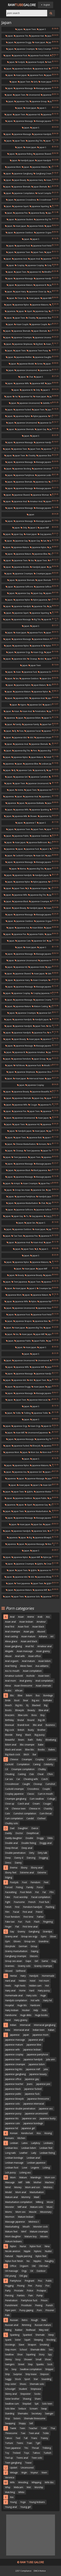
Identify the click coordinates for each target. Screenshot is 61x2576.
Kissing (48, 2133)
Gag (54, 1961)
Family (17, 724)
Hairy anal (10, 1990)
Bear (25, 1700)
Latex (24, 2143)
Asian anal (26, 711)
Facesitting (10, 1892)
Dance (34, 1828)
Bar (34, 1754)
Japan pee (44, 1183)
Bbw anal (43, 1710)
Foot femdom (12, 1916)
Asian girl (39, 855)
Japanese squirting (39, 206)
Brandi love (23, 1724)
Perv (34, 750)
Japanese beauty (20, 1091)
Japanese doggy (22, 42)
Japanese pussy (46, 1104)
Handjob (33, 1975)
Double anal (11, 1842)
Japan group (47, 678)
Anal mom (10, 1680)
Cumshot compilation (25, 1813)
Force (40, 1887)
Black (28, 1734)
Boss (34, 1715)
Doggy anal (46, 1842)
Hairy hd (47, 2000)
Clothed (41, 1818)
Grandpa (47, 1931)
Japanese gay (40, 311)
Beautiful (9, 1739)
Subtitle (45, 403)
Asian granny (43, 1651)
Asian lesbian (26, 1621)
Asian (17, 672)
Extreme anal (27, 1872)
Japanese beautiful (39, 1091)
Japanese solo (39, 1531)
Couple (46, 1788)
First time (28, 1916)
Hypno (22, 704)
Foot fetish (26, 1892)
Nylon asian (49, 645)
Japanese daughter (43, 357)
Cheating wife (31, 1779)
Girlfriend (20, 1970)
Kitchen (21, 2138)
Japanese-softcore (23, 586)
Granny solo (24, 1965)
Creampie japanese (44, 573)
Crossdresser (12, 1783)
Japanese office (13, 2079)
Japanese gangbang (22, 173)
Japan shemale (39, 186)
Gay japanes (44, 534)
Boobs (41, 1749)
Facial (16, 1911)
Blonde (9, 1734)
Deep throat (11, 1847)
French (31, 1902)
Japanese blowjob (42, 1537)
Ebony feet (10, 1872)
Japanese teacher (14, 2083)
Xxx (31, 560)
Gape (28, 1961)
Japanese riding (24, 153)
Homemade (48, 1975)
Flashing (50, 1906)
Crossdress (33, 1788)
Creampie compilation (22, 1769)
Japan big (48, 140)
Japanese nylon (21, 304)
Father (40, 1916)
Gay (12, 1931)
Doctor (19, 1833)
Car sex (9, 1779)
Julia (46, 2069)
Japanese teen (22, 252)
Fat (15, 396)
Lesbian (14, 2143)
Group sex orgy (29, 1936)
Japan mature (38, 685)
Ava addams (41, 1665)
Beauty (19, 1275)
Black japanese (39, 1170)
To (26, 1216)
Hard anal (10, 1980)
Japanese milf (37, 383)
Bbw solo (23, 1715)
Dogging (43, 1857)
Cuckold (9, 1764)
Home (22, 1990)
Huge (43, 1995)
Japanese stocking (21, 468)
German (23, 1946)
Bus (38, 1695)
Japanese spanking (39, 809)
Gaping (34, 1951)
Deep (8, 1857)
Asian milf (19, 1432)
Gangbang (34, 1931)
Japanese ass (40, 481)
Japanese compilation (23, 193)
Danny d (18, 1857)
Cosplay (19, 265)
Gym (7, 1941)
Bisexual (9, 1724)
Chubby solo (11, 1823)
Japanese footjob (35, 62)
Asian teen (43, 1675)
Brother (41, 1729)
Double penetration (15, 1852)
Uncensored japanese (36, 1432)
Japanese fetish (35, 226)
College (51, 1798)
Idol (41, 658)
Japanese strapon (22, 1321)
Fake (7, 1897)
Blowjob (19, 1710)
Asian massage (25, 1651)
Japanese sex (38, 1190)
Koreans (41, 1144)
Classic (30, 1793)
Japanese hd (33, 114)
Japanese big (48, 449)
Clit (6, 1808)
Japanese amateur (35, 1052)
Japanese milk (19, 816)
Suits (50, 540)
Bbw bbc (29, 1749)
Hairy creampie (44, 49)
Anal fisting (11, 1665)
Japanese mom (13, 167)
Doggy (40, 1838)
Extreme (41, 1872)
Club (31, 1774)
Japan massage (49, 619)
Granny (21, 1931)
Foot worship (21, 1897)
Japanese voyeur (38, 888)
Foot (24, 1882)
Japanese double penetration (20, 2108)
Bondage (48, 1695)
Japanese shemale (21, 186)
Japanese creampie (24, 49)
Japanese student (24, 219)
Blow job (35, 1445)
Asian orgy (37, 652)
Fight (7, 1902)
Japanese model (25, 363)
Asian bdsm (36, 927)
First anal (27, 1911)
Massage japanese (43, 88)
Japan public (38, 1340)
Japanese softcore (43, 586)
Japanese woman (40, 494)
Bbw (20, 1695)
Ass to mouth (12, 1670)
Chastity (30, 317)
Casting (22, 1774)
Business (50, 1724)
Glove (53, 1936)
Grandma (43, 1941)
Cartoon (51, 1759)
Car (18, 1779)
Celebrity (48, 1764)
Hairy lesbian (11, 2010)
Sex (16, 678)
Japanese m (40, 285)
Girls (34, 81)
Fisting (19, 1887)
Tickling (26, 1413)
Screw (38, 363)
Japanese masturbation (26, 1203)
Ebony (24, 1867)
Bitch (26, 1754)
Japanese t (30, 822)
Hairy (23, 1975)
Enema (13, 1867)
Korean (14, 2133)
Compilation (23, 1764)
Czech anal (23, 1803)
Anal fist (29, 1646)
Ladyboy (35, 2143)
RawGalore (22, 5)
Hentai (13, 1975)
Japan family (47, 724)
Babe (40, 1744)
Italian (51, 2029)
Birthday (9, 1720)
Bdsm (29, 1695)
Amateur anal (35, 501)
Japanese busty (37, 212)
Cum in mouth (45, 1793)
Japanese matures (39, 304)
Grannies (9, 1965)
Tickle (17, 1413)
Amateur (41, 1621)
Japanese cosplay (34, 265)
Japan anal (34, 258)
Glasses (34, 1956)
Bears (21, 1739)
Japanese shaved (42, 153)
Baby (39, 1739)
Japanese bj (48, 731)
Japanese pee (20, 212)
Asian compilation (32, 1670)
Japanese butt (34, 1137)
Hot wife (35, 2000)
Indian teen (38, 2029)
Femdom (35, 1882)
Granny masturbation (16, 1951)
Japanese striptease (22, 344)
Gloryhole (10, 1946)
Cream (36, 1803)
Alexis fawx (26, 1665)
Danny (18, 1862)
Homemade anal (14, 1995)
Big (29, 1537)
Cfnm (50, 1774)
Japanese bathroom (37, 842)
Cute (7, 1813)
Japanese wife (21, 383)
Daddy (8, 1833)
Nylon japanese (39, 416)
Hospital (9, 2005)
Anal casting (11, 1636)
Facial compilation (45, 193)
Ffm (51, 1892)
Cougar (32, 1104)
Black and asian (13, 1749)
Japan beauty (19, 180)
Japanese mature (39, 167)
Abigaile (9, 1651)
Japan (19, 29)
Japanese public (20, 835)
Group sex (29, 1941)
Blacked (36, 1705)
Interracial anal (21, 2029)
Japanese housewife (46, 1308)
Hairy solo (31, 1995)
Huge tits (22, 2005)
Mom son (33, 1452)
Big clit (41, 1720)
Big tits (36, 619)
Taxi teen (16, 1235)
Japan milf (46, 298)
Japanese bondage (33, 2123)
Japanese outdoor (23, 232)
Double (29, 1838)
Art (52, 1636)
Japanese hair (36, 35)
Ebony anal (36, 1867)
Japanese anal (40, 68)
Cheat (40, 1774)
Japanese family (30, 724)
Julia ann (50, 2059)
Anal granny (26, 1680)
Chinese (14, 1759)
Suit (43, 540)
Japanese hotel (36, 967)
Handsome (11, 2015)
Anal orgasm (11, 1661)
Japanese (10, 311)
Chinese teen (19, 1808)
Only (37, 390)
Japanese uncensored (44, 337)
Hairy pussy (44, 1990)
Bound (30, 1720)
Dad (12, 1828)
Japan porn (50, 632)
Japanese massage (23, 88)
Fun (20, 1921)
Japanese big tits (43, 219)
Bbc (12, 1695)
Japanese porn (35, 75)
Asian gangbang (13, 1646)
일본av (29, 1491)
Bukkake (47, 1700)
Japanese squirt (20, 206)
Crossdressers (45, 199)
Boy (42, 1715)
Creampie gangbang (15, 1798)
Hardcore (35, 2005)
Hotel (32, 1980)
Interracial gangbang (44, 2024)
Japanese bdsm (32, 717)
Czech (44, 1779)
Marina (22, 868)
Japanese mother (23, 357)
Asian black (38, 1626)
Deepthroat (33, 1833)
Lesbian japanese (48, 763)
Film (7, 1911)
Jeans (30, 2083)
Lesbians (48, 2143)
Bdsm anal (10, 1744)
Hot (47, 1985)
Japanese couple (38, 324)
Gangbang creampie (44, 173)
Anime (19, 790)
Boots (8, 1710)
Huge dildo (25, 2015)
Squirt (28, 311)
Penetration (39, 711)
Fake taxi (9, 1921)
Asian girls (46, 1485)
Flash (37, 1921)
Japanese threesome (38, 2098)
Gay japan (49, 1216)
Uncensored (33, 94)
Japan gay (40, 429)
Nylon (32, 1301)
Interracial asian (35, 1078)
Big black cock (12, 1754)
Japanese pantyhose (24, 475)
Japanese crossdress (25, 199)
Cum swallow (37, 1798)
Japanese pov (39, 1032)
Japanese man (40, 1321)
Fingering (48, 1921)
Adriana (43, 1636)
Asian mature (28, 1636)
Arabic (8, 1690)
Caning (36, 1764)
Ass (48, 1616)
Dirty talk (42, 1852)
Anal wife (20, 1656)
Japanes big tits (34, 140)
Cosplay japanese (40, 993)
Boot (17, 1700)
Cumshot (50, 1783)
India (7, 2029)
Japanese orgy (22, 652)
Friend (39, 1911)
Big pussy (39, 1734)
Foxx (20, 731)
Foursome (19, 1902)
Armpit (15, 1183)
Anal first (9, 1626)
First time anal (30, 1926)
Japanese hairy (35, 180)
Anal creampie (12, 1631)
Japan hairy (19, 291)
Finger (8, 1926)
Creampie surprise (46, 1288)
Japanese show (44, 1072)
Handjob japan (26, 160)
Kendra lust (27, 2133)
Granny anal (11, 1936)
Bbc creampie (27, 1744)
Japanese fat (25, 396)
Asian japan (38, 42)
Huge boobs (41, 2015)
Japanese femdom (22, 68)
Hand (8, 2020)
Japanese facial (32, 731)
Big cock (9, 1729)
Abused (41, 1631)
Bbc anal (37, 1724)
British (21, 1729)
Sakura (50, 973)
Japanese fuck (29, 672)
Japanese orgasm (43, 232)
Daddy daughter (13, 1838)
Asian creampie (39, 980)
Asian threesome (23, 1685)
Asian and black (29, 1641)
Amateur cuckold (14, 1675)
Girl (36, 1961)
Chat (30, 376)
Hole (44, 2010)
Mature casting (40, 1006)
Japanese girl (45, 370)
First (17, 1906)
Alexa (8, 1685)
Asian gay (29, 1631)
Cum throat (46, 1813)
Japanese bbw (39, 553)
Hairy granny (20, 2020)
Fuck (28, 1921)
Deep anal (26, 1847)
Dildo (50, 1838)
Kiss (39, 2133)
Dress (8, 1862)
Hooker (26, 2010)
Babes (51, 1749)
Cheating (9, 1774)
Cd (6, 1769)
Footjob (20, 62)
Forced (8, 1887)
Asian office (34, 1656)
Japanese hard (49, 1445)
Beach (8, 1705)
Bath (30, 1739)
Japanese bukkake (34, 803)
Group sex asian (21, 1190)
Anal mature (28, 1661)
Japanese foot (19, 55)
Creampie (27, 1759)
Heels (8, 1985)
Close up (20, 298)
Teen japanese (32, 1150)
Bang (19, 1734)
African (18, 1690)
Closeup (32, 658)
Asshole (30, 1675)
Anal (12, 1616)
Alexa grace (11, 1641)
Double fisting (28, 1842)
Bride (8, 1700)
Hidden (22, 1980)
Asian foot (23, 1626)
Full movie (19, 1065)
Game (45, 1961)
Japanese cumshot (38, 776)
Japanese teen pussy (37, 350)
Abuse (8, 1656)
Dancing (31, 1857)
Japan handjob (43, 160)
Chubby (42, 1769)
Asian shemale (43, 1685)
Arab (40, 1616)
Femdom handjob (32, 1906)
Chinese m (34, 1808)
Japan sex (29, 1222)
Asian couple (21, 324)
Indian (13, 2024)
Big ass (35, 1700)
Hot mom (44, 1980)
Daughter (23, 1828)
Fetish (8, 1906)
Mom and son (47, 1452)
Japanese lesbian (44, 475)
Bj (14, 731)
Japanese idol (19, 658)
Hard (31, 1990)
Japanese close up (36, 291)
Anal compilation (44, 1680)
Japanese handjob (41, 134)
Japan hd (48, 1137)
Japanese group (38, 101)
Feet (48, 62)
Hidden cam (35, 1985)
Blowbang (50, 1739)
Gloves (17, 1941)
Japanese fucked (22, 409)
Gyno (43, 1936)
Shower (32, 816)
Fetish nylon (50, 757)
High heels (19, 1985)
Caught (26, 1783)
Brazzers (9, 1715)
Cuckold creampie (23, 855)
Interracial (25, 2024)
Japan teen (30, 29)
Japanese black (20, 901)
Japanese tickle (40, 1413)
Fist (37, 1892)
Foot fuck (44, 1902)
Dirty (31, 1852)
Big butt (38, 344)
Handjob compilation (16, 2000)
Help (35, 2010)
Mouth (46, 1065)
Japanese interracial (37, 1399)
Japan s (41, 29)
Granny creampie (43, 1965)
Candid (30, 1818)
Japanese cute (24, 770)
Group (34, 1946)
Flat (17, 1926)
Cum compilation (14, 1818)
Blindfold (47, 272)
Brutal (20, 1720)
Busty (31, 1729)
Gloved (8, 1970)
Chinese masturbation (24, 1144)
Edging (8, 1877)
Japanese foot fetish (38, 55)
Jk (27, 888)
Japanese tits (21, 35)
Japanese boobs (20, 567)
